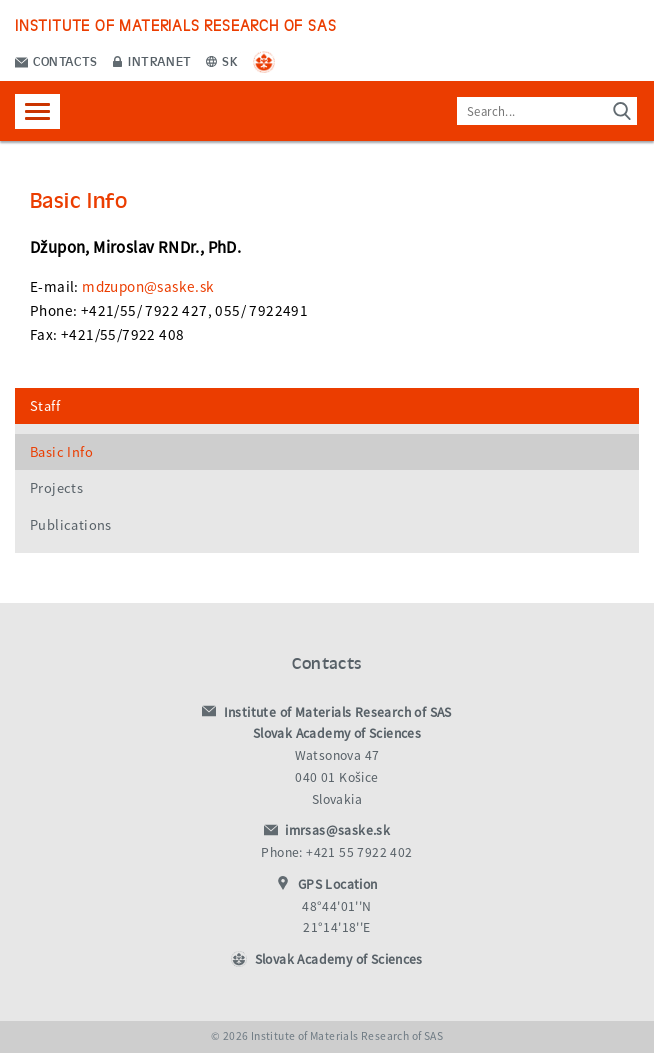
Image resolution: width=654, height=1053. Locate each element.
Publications (71, 525)
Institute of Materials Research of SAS (175, 24)
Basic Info (61, 452)
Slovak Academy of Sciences (339, 959)
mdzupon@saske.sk (148, 286)
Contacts (56, 60)
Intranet (152, 60)
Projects (56, 488)
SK (222, 60)
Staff (45, 406)
